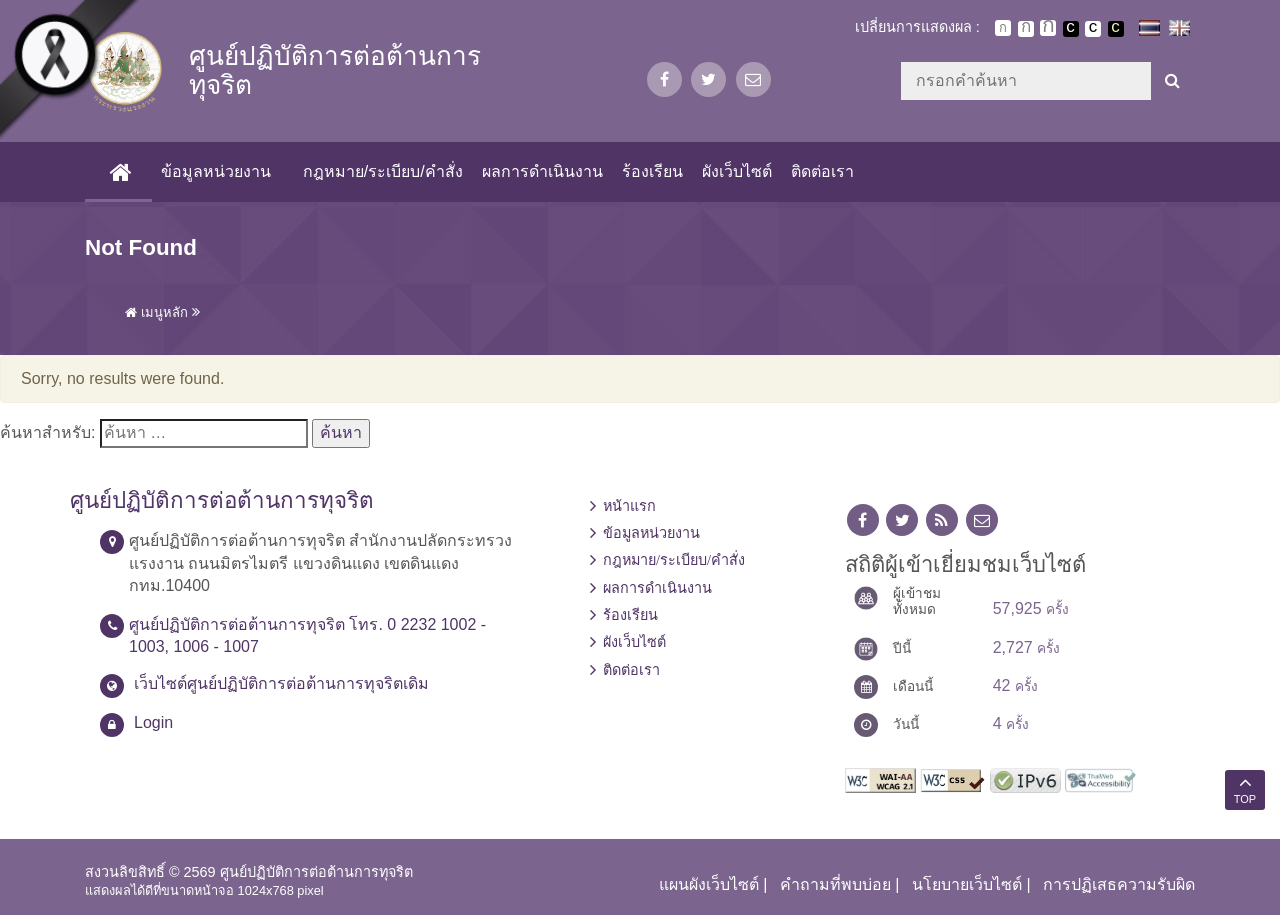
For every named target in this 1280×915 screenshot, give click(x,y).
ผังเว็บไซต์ (737, 171)
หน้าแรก (629, 506)
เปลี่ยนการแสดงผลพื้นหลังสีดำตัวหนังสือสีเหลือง (1116, 29)
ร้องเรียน (651, 171)
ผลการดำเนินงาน (541, 171)
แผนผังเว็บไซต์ (709, 884)
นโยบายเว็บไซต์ (967, 884)
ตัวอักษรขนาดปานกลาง (1026, 29)
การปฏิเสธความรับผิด (1119, 884)
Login (153, 722)
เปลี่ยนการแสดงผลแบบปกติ (1093, 29)
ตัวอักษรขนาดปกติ (1003, 28)
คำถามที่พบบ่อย (835, 884)
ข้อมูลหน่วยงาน (216, 171)
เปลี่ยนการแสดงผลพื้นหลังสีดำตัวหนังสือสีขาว (1071, 29)
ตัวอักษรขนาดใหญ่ (1048, 28)
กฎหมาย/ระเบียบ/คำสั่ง (382, 171)
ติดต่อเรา (822, 171)
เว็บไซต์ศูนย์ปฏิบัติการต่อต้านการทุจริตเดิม (281, 683)
